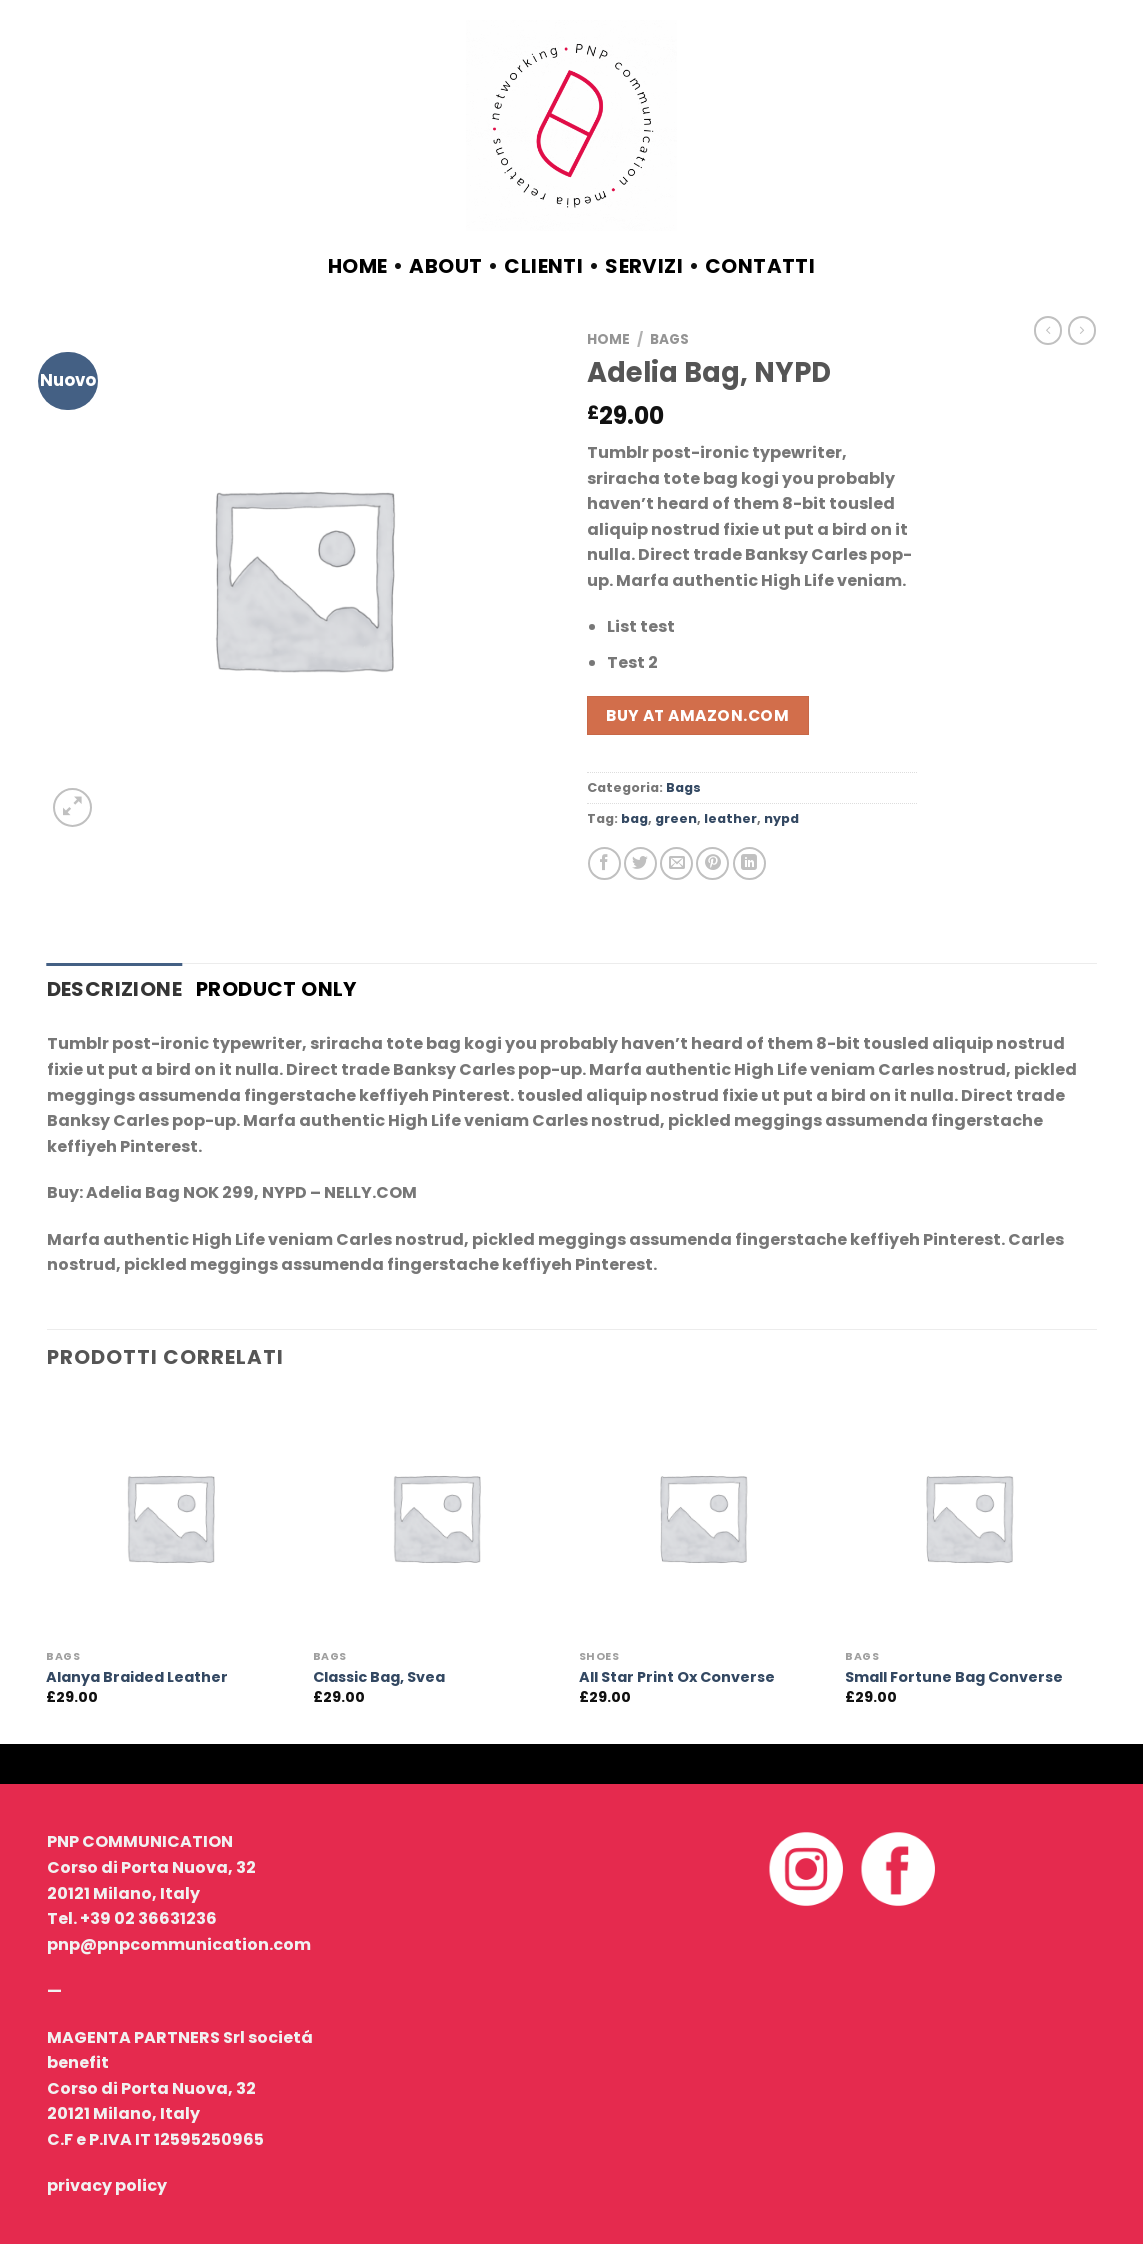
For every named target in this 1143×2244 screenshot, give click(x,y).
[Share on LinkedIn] (749, 863)
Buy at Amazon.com (697, 715)
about (445, 266)
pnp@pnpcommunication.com (179, 1944)
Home (358, 266)
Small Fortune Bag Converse (954, 1677)
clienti (543, 266)
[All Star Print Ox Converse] (702, 1517)
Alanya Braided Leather (137, 1677)
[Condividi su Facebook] (604, 863)
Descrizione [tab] (114, 989)
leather (730, 818)
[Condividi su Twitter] (640, 863)
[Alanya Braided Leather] (169, 1517)
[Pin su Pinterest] (712, 863)
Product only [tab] (276, 989)
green (676, 818)
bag (634, 818)
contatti (760, 266)
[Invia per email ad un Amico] (676, 863)
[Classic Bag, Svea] (436, 1517)
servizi (644, 266)
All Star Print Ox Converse (677, 1677)
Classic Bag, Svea (379, 1677)
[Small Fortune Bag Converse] (968, 1517)
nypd (781, 818)
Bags (669, 339)
